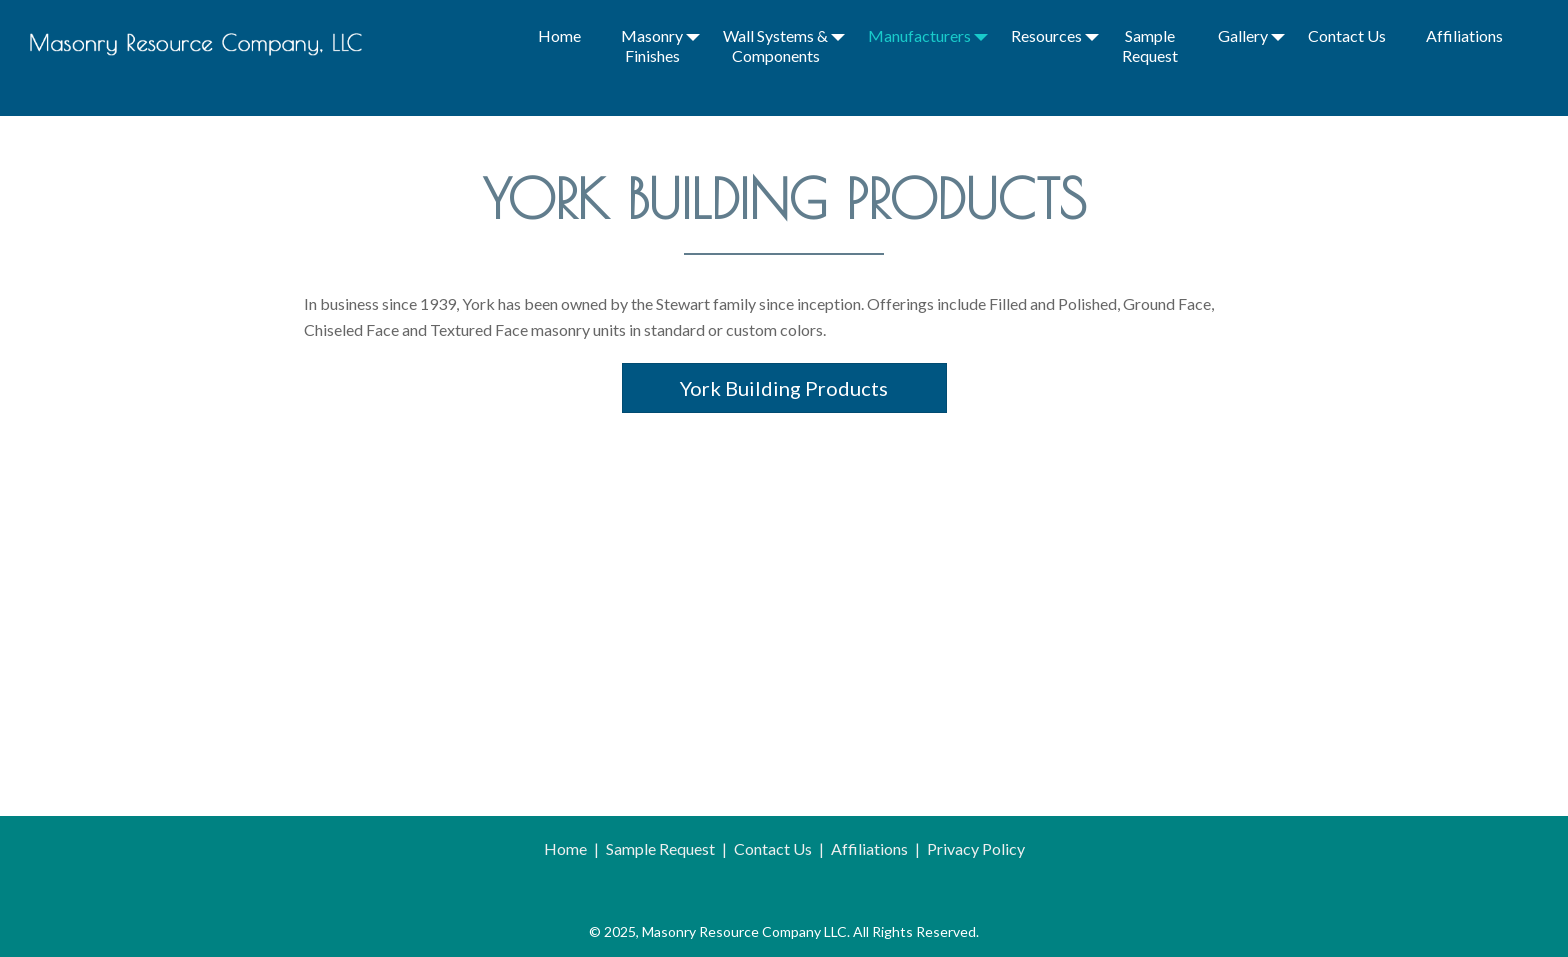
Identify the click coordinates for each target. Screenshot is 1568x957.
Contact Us (1347, 35)
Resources (1046, 35)
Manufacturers (919, 35)
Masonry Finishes (652, 45)
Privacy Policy (976, 848)
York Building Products (784, 388)
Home (559, 35)
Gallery (1243, 35)
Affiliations (1464, 35)
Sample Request (1150, 45)
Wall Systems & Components (775, 45)
